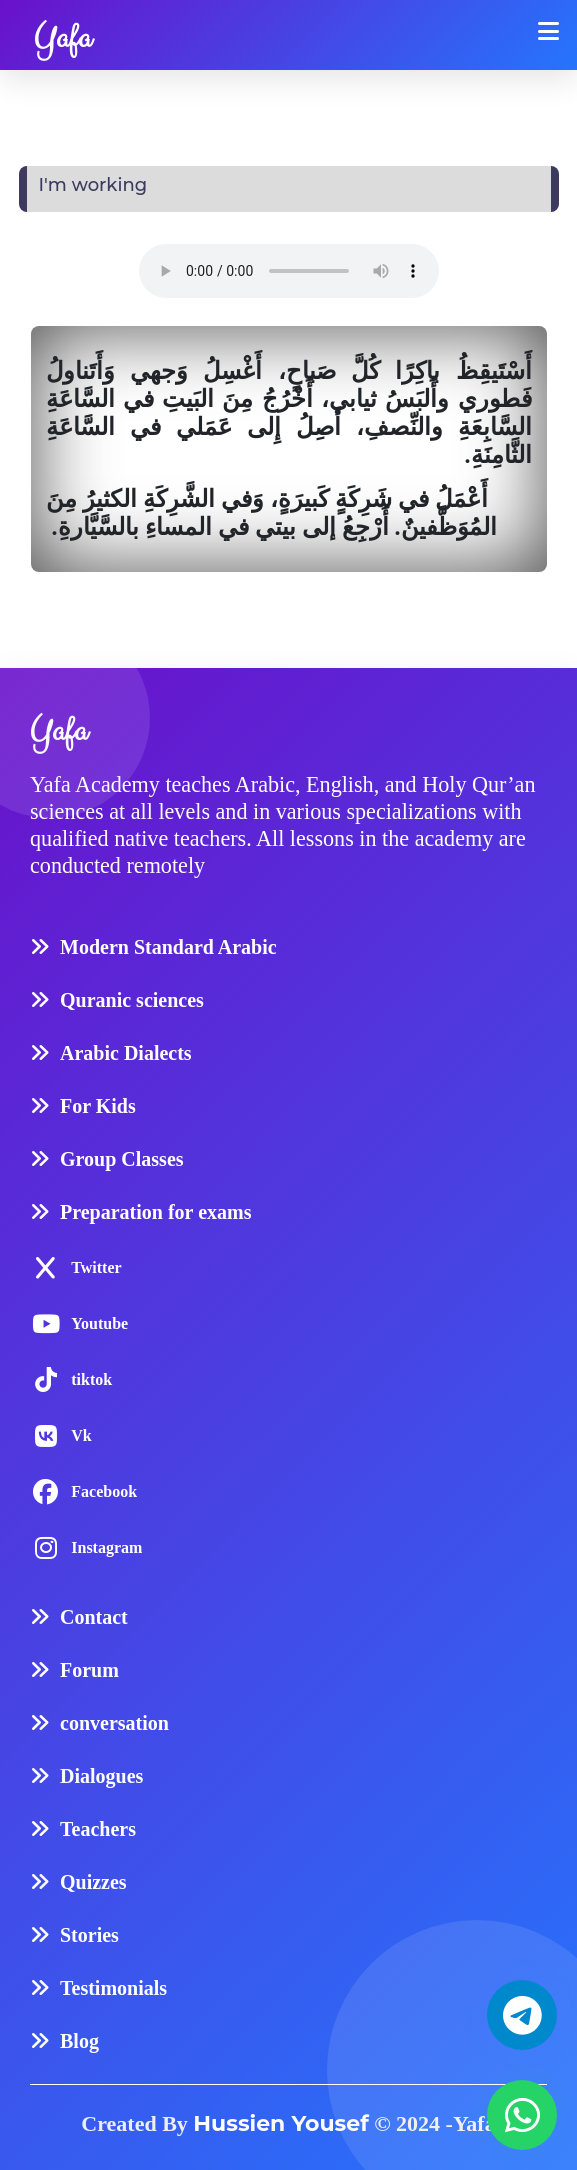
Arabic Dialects (126, 1053)
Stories (89, 1935)
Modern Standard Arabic (168, 947)
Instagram (106, 1547)
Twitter (96, 1267)
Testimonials (113, 1988)
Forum (89, 1670)
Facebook (104, 1491)
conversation (114, 1723)
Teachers (98, 1829)
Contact (94, 1617)
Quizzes (93, 1882)
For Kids (98, 1106)
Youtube (99, 1323)
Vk (81, 1435)
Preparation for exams (155, 1212)
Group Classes (122, 1159)
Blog (79, 2041)
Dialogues (101, 1776)
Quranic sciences (132, 1000)
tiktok (91, 1379)
